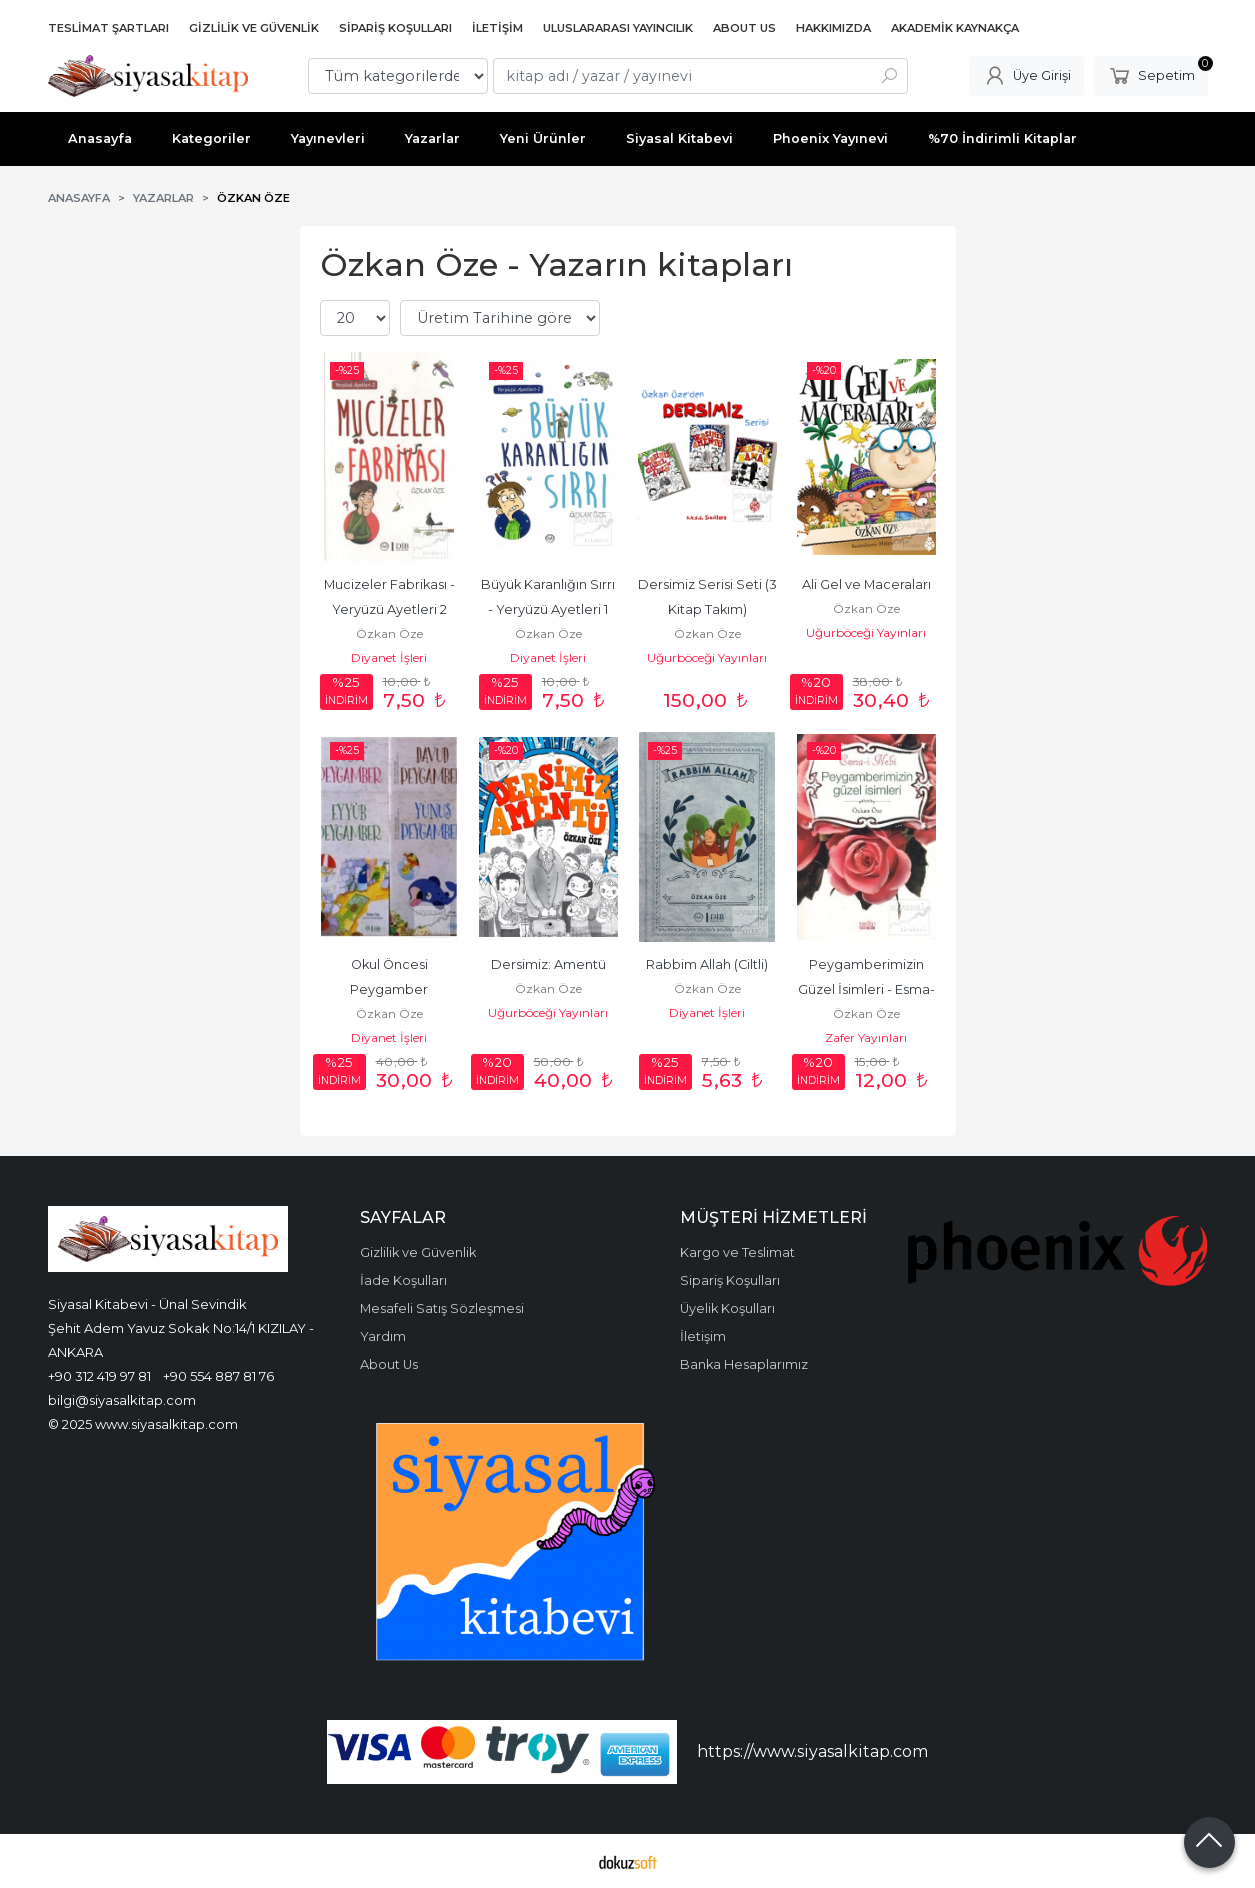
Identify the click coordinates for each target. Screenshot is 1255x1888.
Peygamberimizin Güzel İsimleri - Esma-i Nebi (866, 989)
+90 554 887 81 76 (218, 1376)
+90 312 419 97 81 (99, 1376)
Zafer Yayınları (866, 1037)
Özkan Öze (389, 633)
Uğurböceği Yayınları (707, 657)
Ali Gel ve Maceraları (866, 584)
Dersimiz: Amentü (548, 964)
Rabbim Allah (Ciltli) (707, 964)
